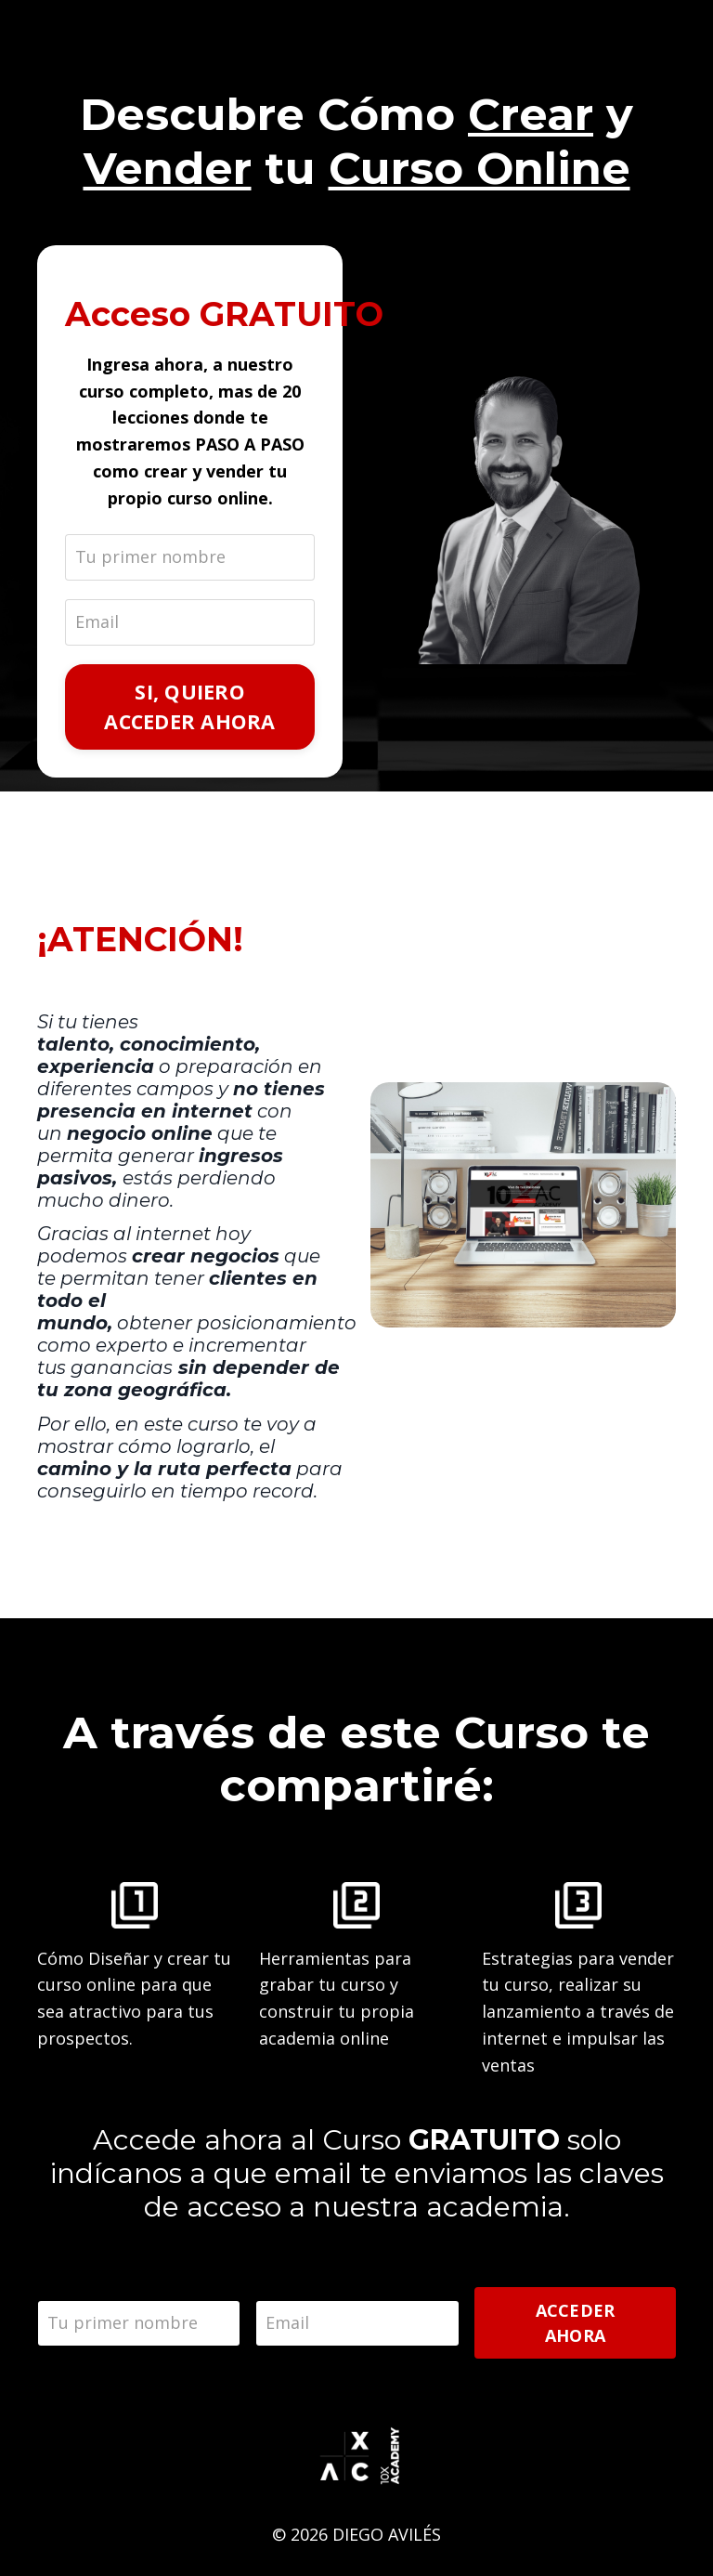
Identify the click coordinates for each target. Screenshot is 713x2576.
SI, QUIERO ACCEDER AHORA (189, 706)
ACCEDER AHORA (576, 2323)
